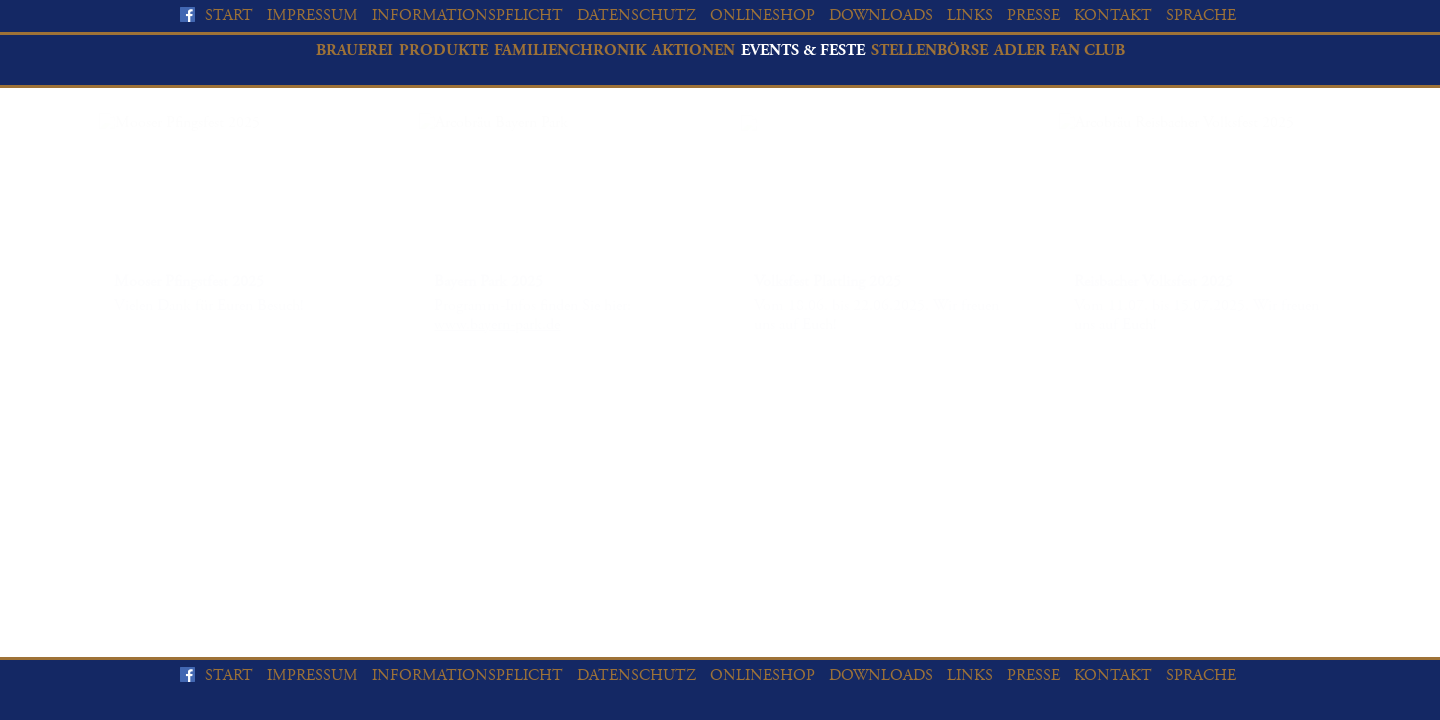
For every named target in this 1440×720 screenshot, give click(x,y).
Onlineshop (762, 15)
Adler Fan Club (1059, 50)
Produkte (443, 50)
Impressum (312, 15)
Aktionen (693, 50)
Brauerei (354, 50)
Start (229, 15)
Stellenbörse (929, 50)
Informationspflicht (467, 15)
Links (970, 15)
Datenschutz (636, 15)
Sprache (1201, 15)
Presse (1033, 15)
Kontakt (1113, 15)
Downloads (881, 15)
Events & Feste (803, 50)
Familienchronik (570, 50)
